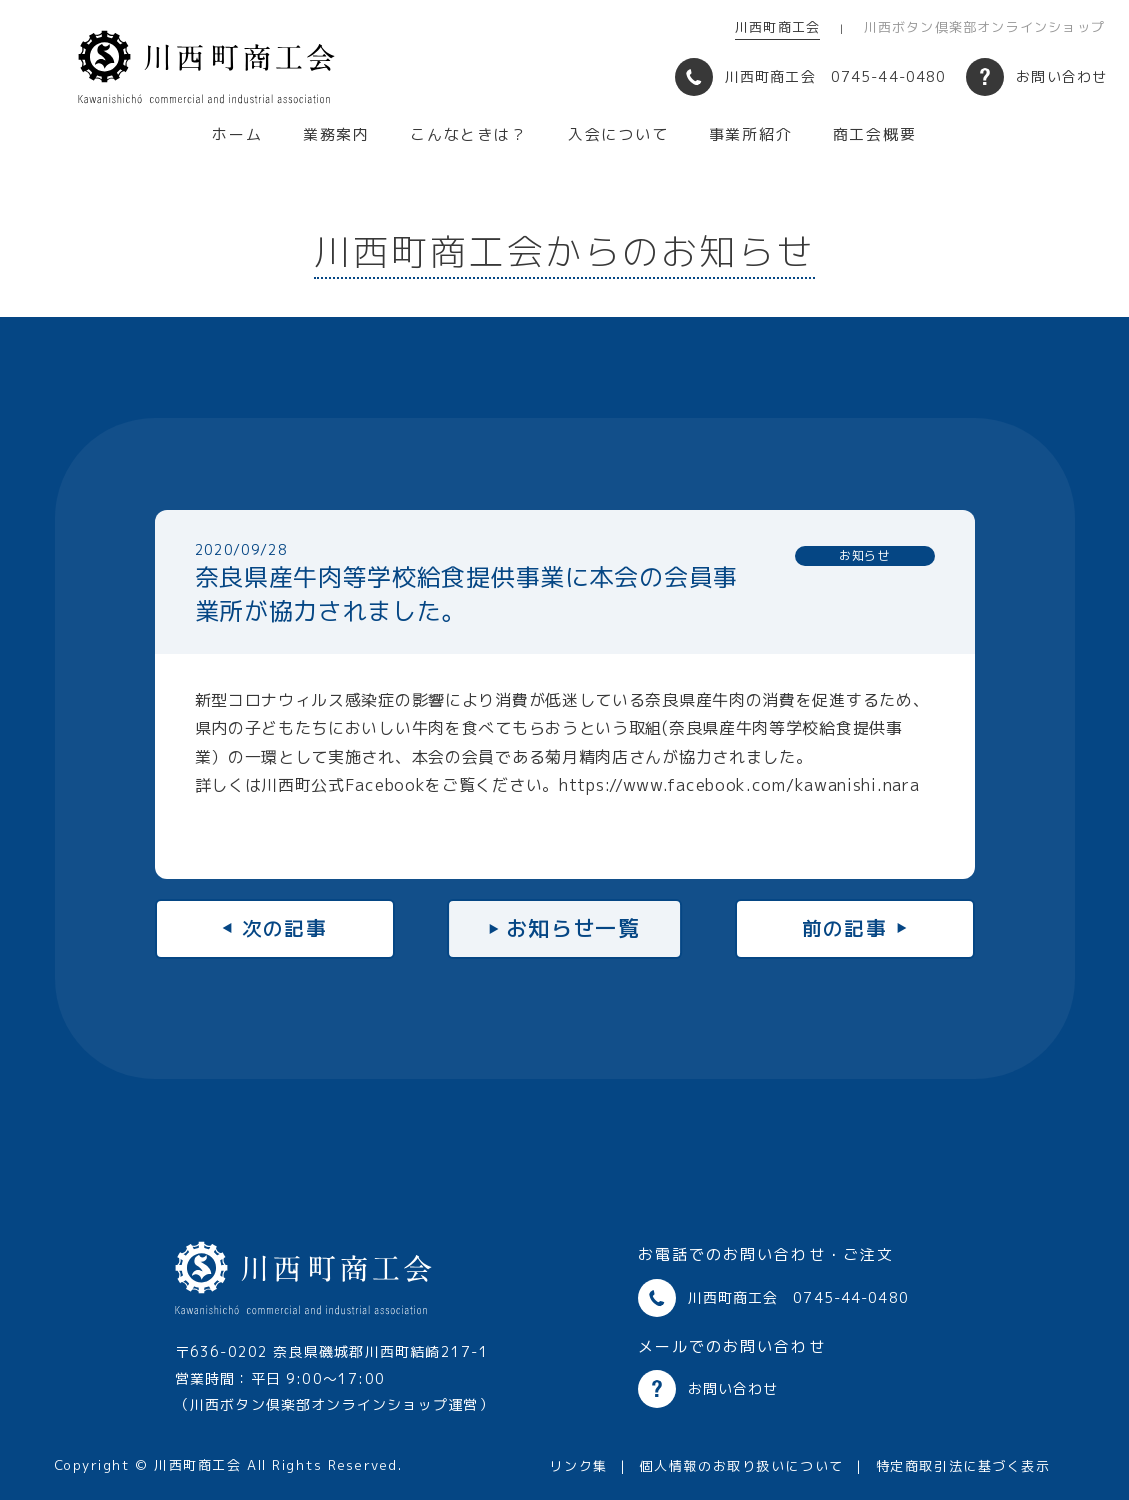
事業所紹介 (751, 134)
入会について (618, 134)
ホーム (237, 134)
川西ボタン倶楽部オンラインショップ (984, 27)
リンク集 (578, 1466)
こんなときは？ (469, 134)
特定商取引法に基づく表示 (963, 1466)
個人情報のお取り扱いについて (742, 1466)
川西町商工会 (777, 27)
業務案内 (336, 134)
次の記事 (285, 928)
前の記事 (845, 928)
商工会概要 (875, 134)
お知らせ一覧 (573, 928)
